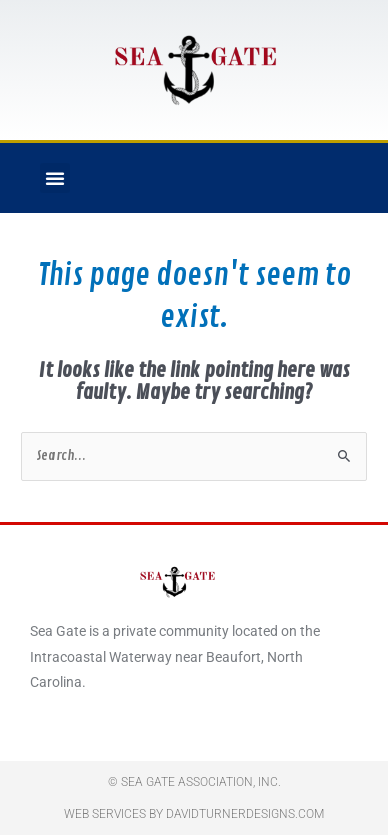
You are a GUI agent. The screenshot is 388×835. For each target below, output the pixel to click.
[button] (55, 178)
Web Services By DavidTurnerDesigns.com (194, 814)
